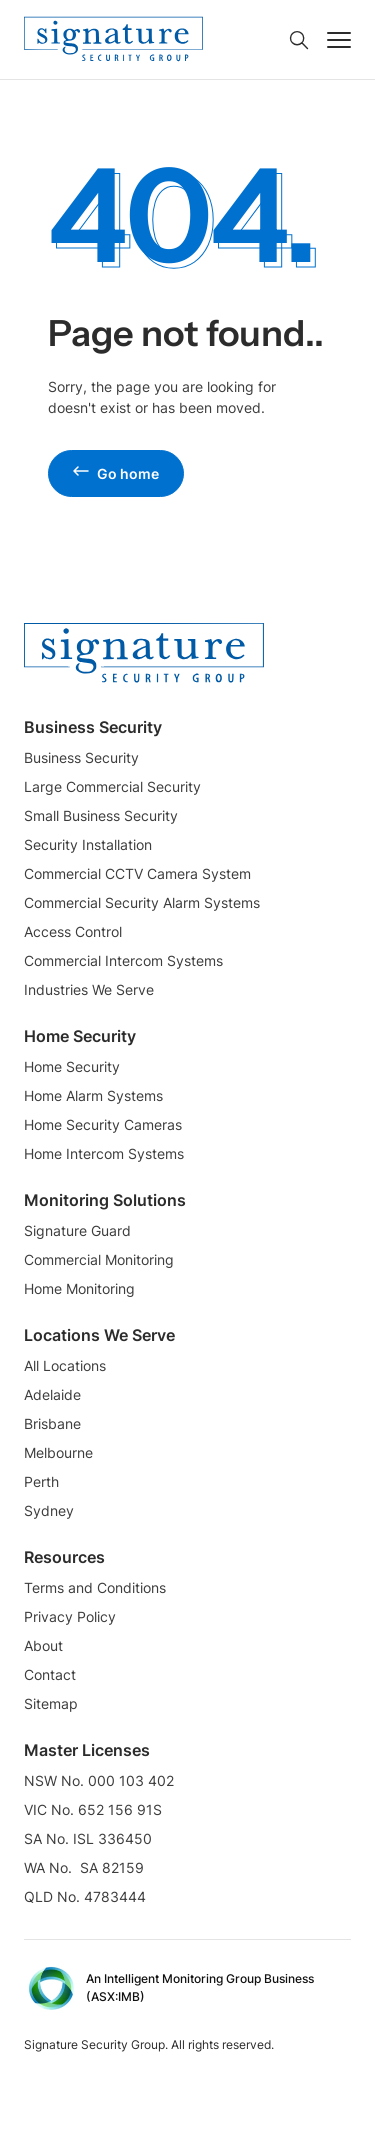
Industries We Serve (89, 989)
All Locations (65, 1365)
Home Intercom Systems (104, 1153)
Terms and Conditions (95, 1587)
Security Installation (88, 844)
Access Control (73, 931)
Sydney (49, 1510)
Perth (41, 1481)
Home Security (72, 1066)
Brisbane (52, 1423)
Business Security (81, 757)
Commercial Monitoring (99, 1259)
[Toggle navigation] (339, 40)
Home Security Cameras (103, 1124)
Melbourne (58, 1452)
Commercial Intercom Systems (123, 960)
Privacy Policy (70, 1616)
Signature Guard (77, 1230)
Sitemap (51, 1703)
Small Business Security (101, 815)
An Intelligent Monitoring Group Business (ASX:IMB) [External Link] (200, 1987)
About (43, 1645)
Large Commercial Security (112, 786)
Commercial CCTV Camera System (137, 873)
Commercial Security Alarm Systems (142, 902)
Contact (50, 1674)
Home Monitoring (79, 1288)
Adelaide (52, 1394)
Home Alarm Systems (93, 1095)
